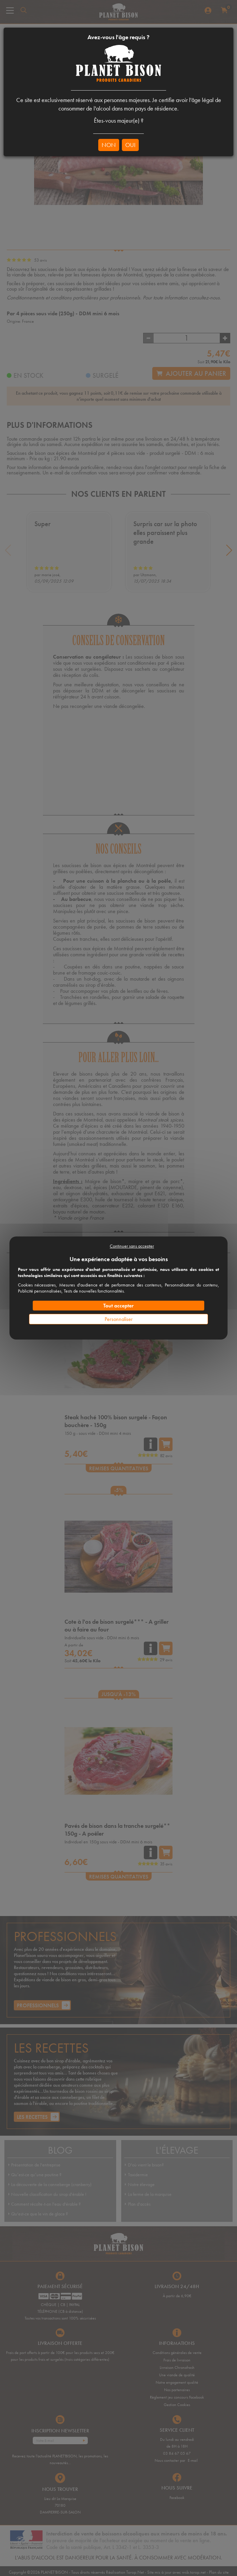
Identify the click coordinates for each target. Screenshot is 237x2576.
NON (109, 145)
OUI (130, 145)
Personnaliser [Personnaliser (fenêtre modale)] (119, 1319)
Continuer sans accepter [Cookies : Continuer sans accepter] (132, 1246)
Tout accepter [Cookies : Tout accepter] (118, 1305)
